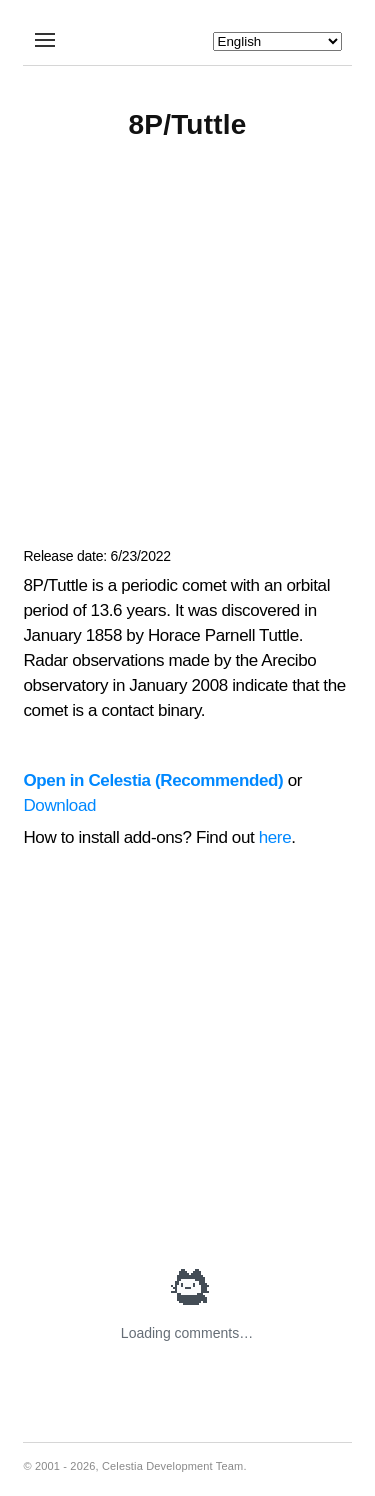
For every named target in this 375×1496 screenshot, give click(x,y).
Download (59, 805)
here (275, 837)
